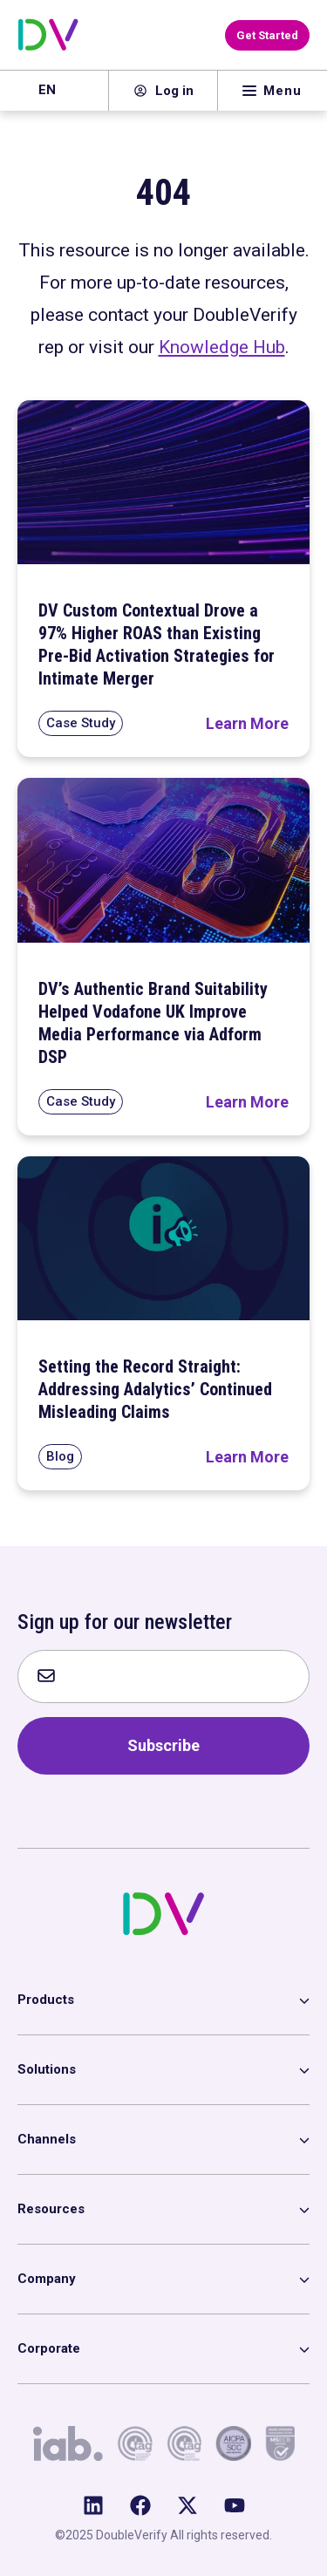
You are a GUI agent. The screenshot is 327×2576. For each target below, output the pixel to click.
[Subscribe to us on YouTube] (234, 2505)
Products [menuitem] (45, 1999)
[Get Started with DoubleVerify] (267, 35)
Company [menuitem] (46, 2278)
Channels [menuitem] (46, 2139)
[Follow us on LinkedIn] (93, 2505)
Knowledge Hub (222, 347)
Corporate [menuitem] (48, 2348)
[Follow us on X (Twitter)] (187, 2505)
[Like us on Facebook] (140, 2505)
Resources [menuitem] (51, 2209)
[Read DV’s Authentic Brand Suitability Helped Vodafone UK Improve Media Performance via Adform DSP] (247, 1102)
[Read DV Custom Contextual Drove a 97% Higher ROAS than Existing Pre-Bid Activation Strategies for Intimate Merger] (247, 723)
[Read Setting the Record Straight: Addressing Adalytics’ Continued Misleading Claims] (247, 1457)
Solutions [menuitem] (46, 2069)
